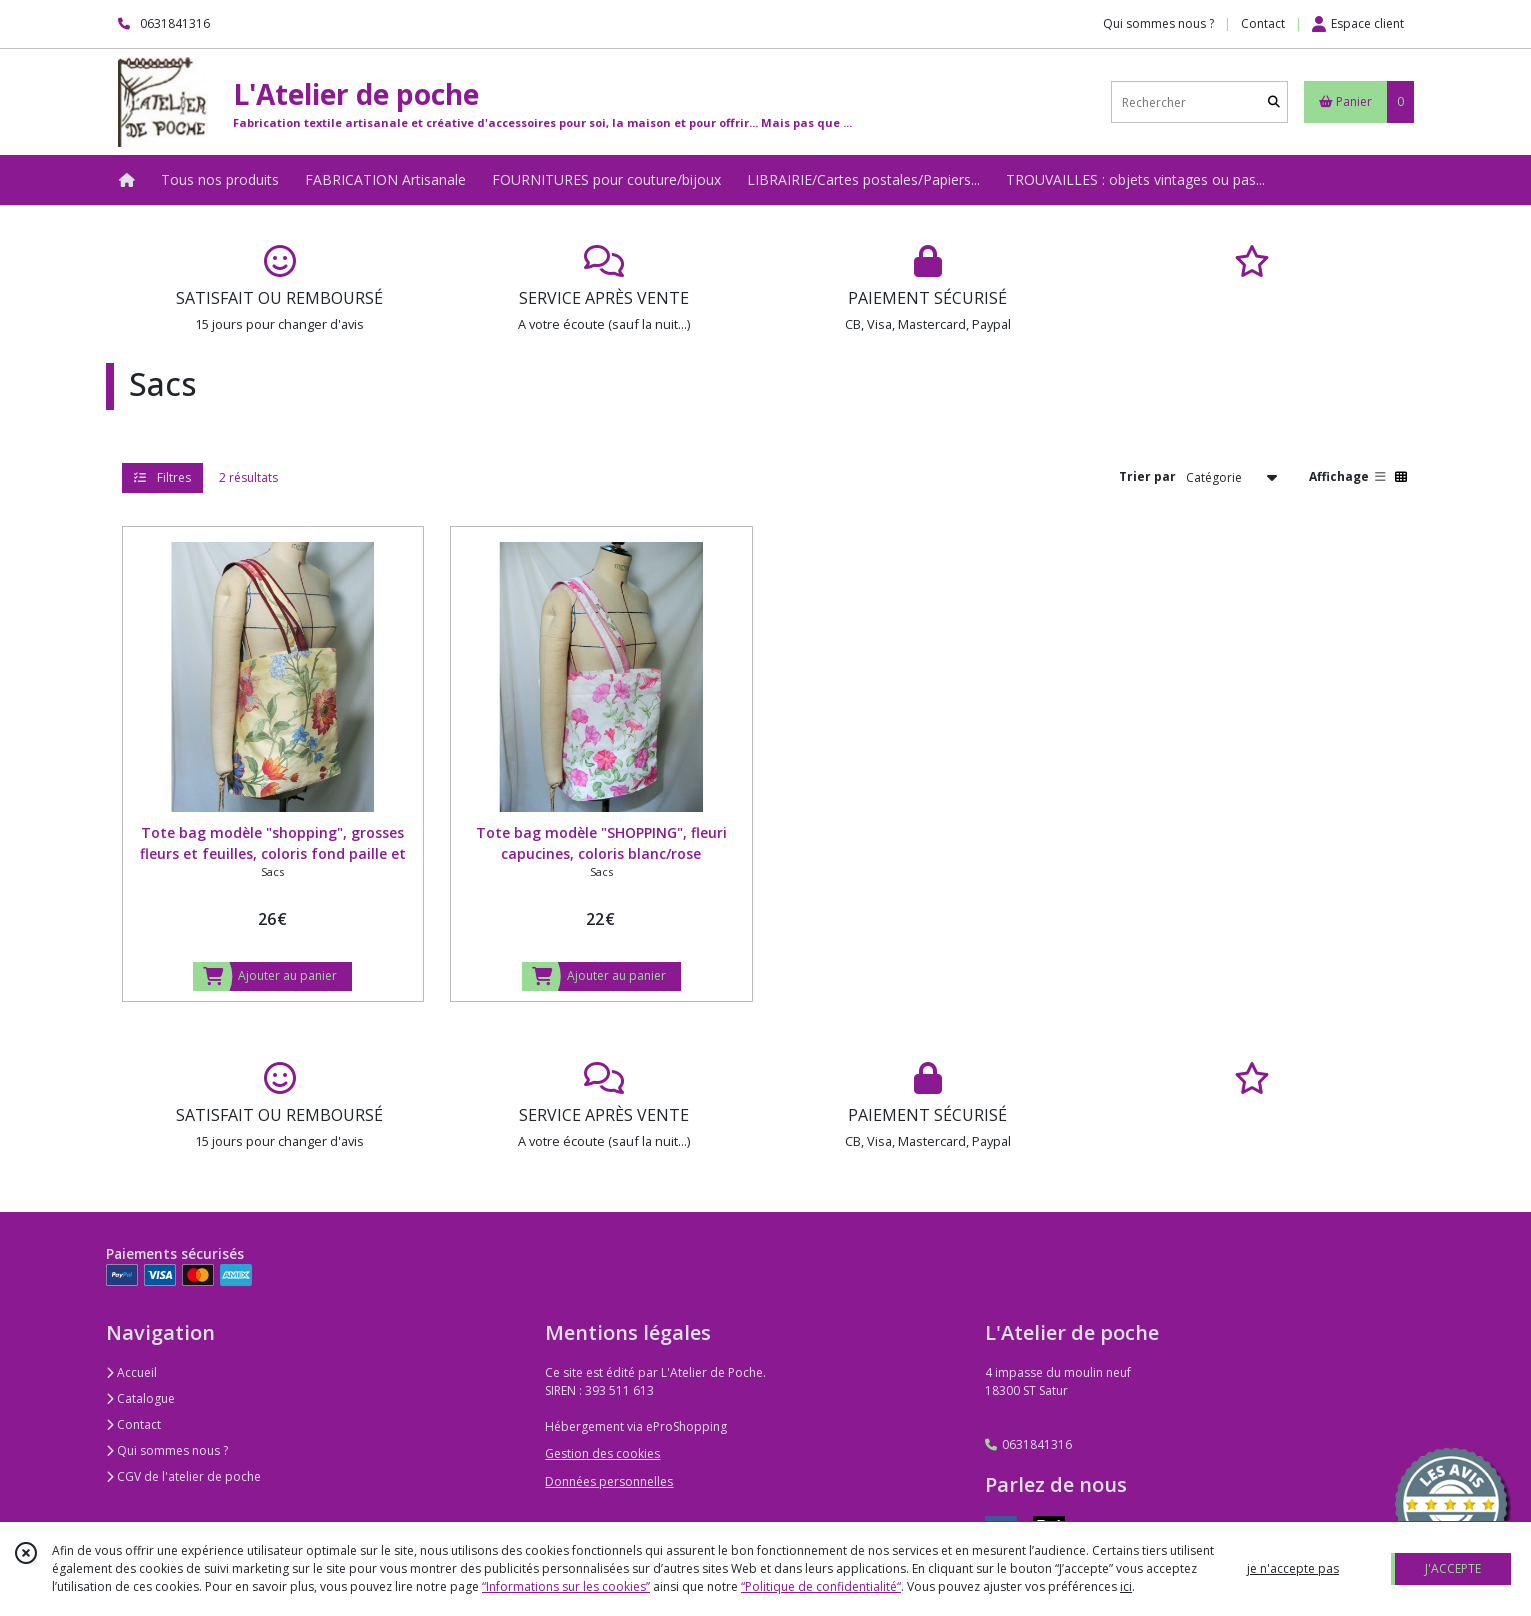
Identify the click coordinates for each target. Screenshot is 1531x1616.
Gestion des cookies (602, 1453)
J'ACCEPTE (1453, 1568)
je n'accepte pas (1293, 1568)
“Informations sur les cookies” (566, 1586)
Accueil (131, 1372)
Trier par (1147, 476)
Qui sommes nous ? (167, 1450)
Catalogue (140, 1398)
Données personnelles (609, 1481)
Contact (1263, 23)
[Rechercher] (1274, 102)
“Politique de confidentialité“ (821, 1586)
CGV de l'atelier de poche (183, 1476)
